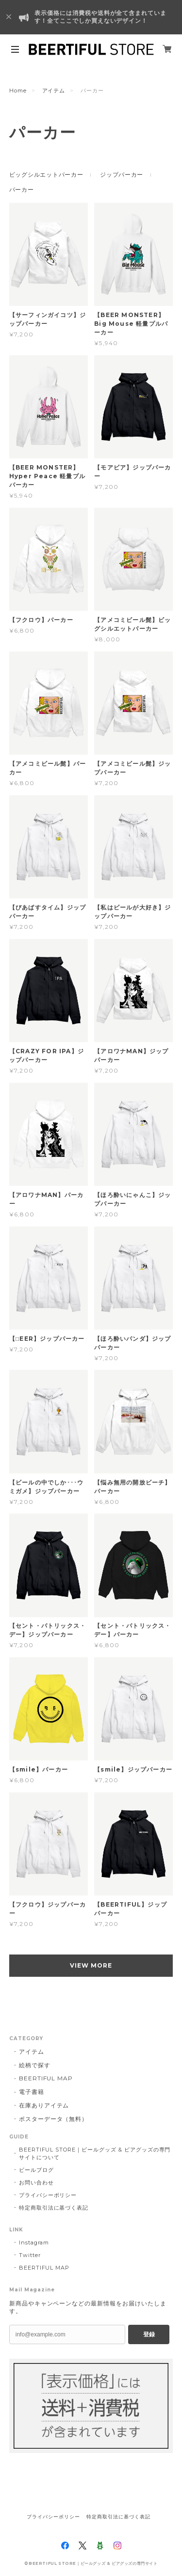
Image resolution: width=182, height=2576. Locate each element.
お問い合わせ (36, 2182)
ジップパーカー (121, 174)
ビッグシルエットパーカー (46, 174)
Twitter (30, 2255)
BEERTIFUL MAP (46, 2078)
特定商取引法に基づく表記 (54, 2207)
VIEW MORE (91, 1965)
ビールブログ (36, 2170)
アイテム (54, 90)
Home (18, 90)
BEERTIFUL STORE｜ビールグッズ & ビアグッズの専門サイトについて (95, 2153)
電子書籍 (31, 2091)
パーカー (21, 189)
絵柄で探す (34, 2065)
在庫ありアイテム (44, 2105)
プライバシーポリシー (48, 2195)
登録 (149, 2334)
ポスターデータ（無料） (53, 2118)
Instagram (34, 2242)
